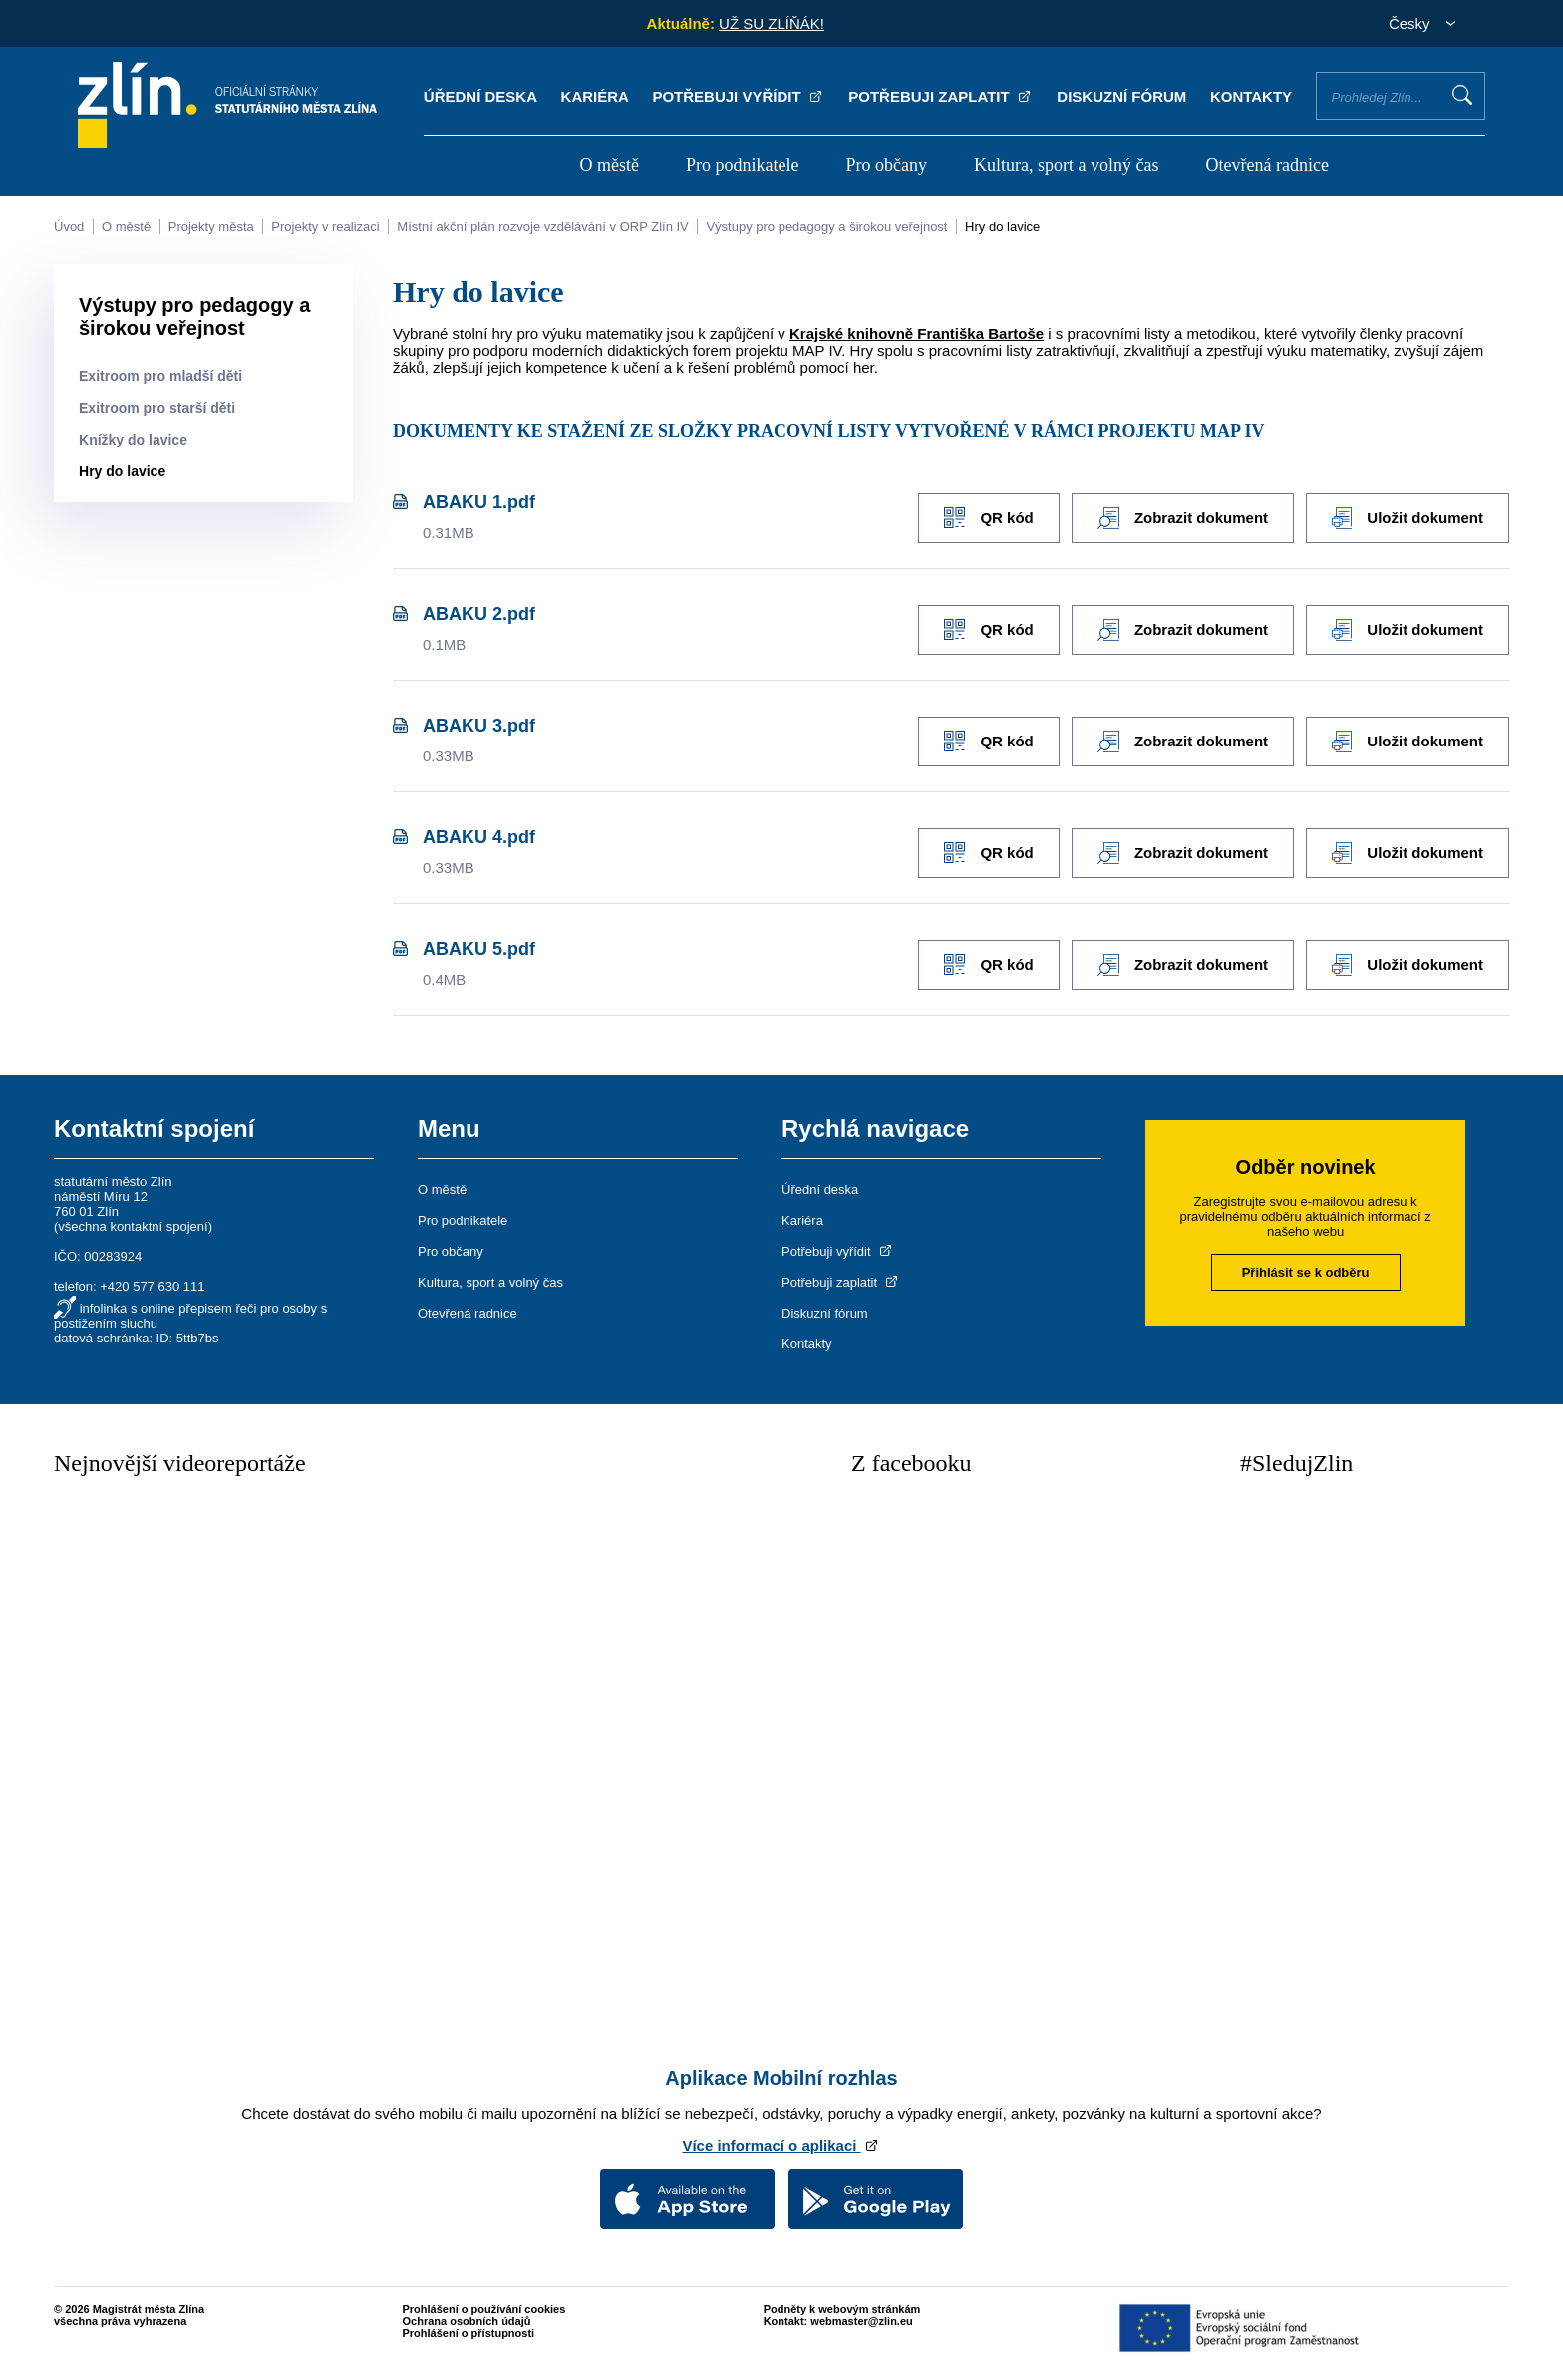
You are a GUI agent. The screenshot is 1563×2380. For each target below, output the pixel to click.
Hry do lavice (1002, 226)
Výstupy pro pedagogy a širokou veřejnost (826, 226)
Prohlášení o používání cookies (484, 2304)
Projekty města (211, 226)
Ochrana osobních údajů (467, 2316)
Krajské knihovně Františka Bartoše (916, 333)
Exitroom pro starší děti (157, 408)
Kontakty (1251, 96)
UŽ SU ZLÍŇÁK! (771, 23)
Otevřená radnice (1267, 165)
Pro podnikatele (742, 165)
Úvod (69, 226)
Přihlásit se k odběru (1306, 1267)
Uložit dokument (1407, 517)
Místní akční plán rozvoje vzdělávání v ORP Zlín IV (542, 226)
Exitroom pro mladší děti (160, 376)
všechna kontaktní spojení (132, 1221)
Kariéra (595, 96)
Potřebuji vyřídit (738, 96)
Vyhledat (1462, 95)
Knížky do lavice (133, 439)
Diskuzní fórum (1121, 96)
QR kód (982, 516)
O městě (608, 165)
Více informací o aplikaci (781, 2140)
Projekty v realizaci (325, 226)
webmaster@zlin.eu (861, 2316)
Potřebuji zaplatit (941, 96)
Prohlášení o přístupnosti (469, 2328)
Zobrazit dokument (1179, 517)
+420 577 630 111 (152, 1281)
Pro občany (886, 165)
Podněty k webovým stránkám (842, 2304)
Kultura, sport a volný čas (1066, 165)
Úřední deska (480, 96)
